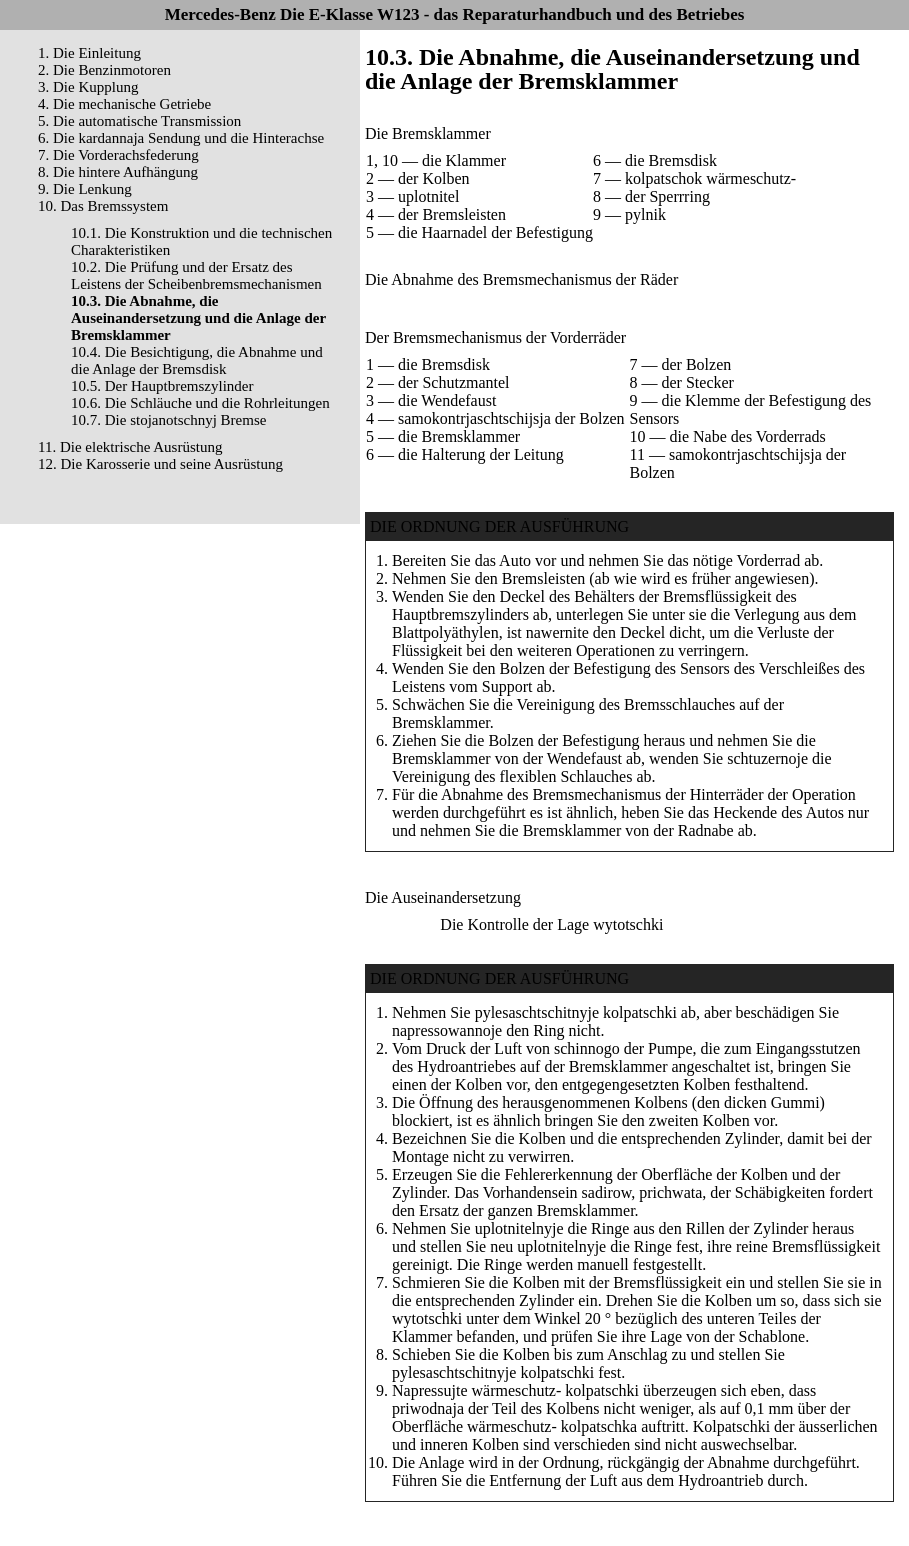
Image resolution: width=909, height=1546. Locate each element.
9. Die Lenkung (85, 189)
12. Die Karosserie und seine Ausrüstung (160, 464)
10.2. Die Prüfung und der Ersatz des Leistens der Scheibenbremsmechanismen (196, 275)
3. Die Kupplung (88, 87)
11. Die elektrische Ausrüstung (130, 447)
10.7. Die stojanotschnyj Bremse (168, 420)
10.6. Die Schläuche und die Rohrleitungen (200, 403)
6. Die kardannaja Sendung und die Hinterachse (181, 138)
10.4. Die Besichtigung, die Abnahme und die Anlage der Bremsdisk (197, 360)
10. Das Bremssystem (103, 206)
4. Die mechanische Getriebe (124, 104)
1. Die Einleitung (89, 53)
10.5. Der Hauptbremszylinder (162, 386)
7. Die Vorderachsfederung (118, 155)
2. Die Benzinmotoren (104, 70)
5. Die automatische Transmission (139, 121)
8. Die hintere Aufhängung (118, 172)
